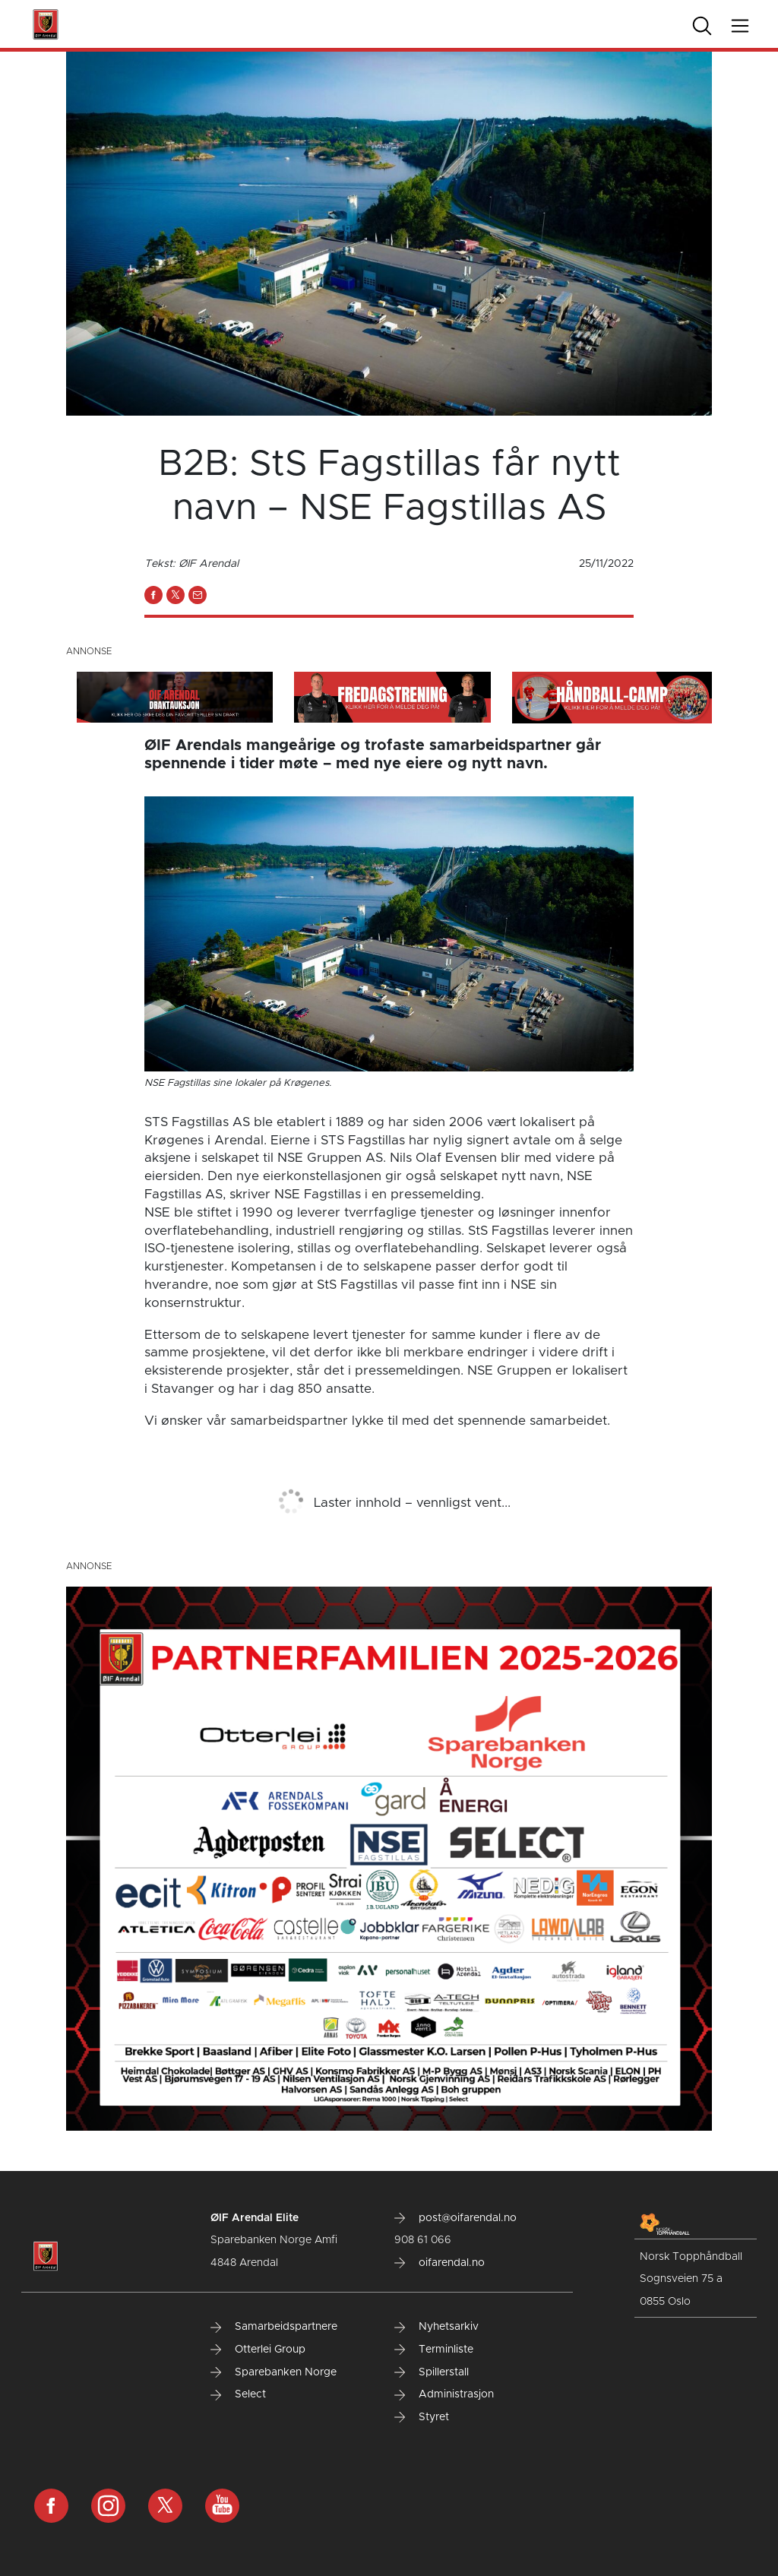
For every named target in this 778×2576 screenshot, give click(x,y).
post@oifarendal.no (455, 2218)
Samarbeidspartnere (273, 2326)
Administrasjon (444, 2394)
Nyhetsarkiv (436, 2326)
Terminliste (433, 2349)
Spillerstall (431, 2372)
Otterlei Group (257, 2349)
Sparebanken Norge (273, 2372)
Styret (421, 2417)
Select (238, 2394)
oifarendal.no (439, 2263)
